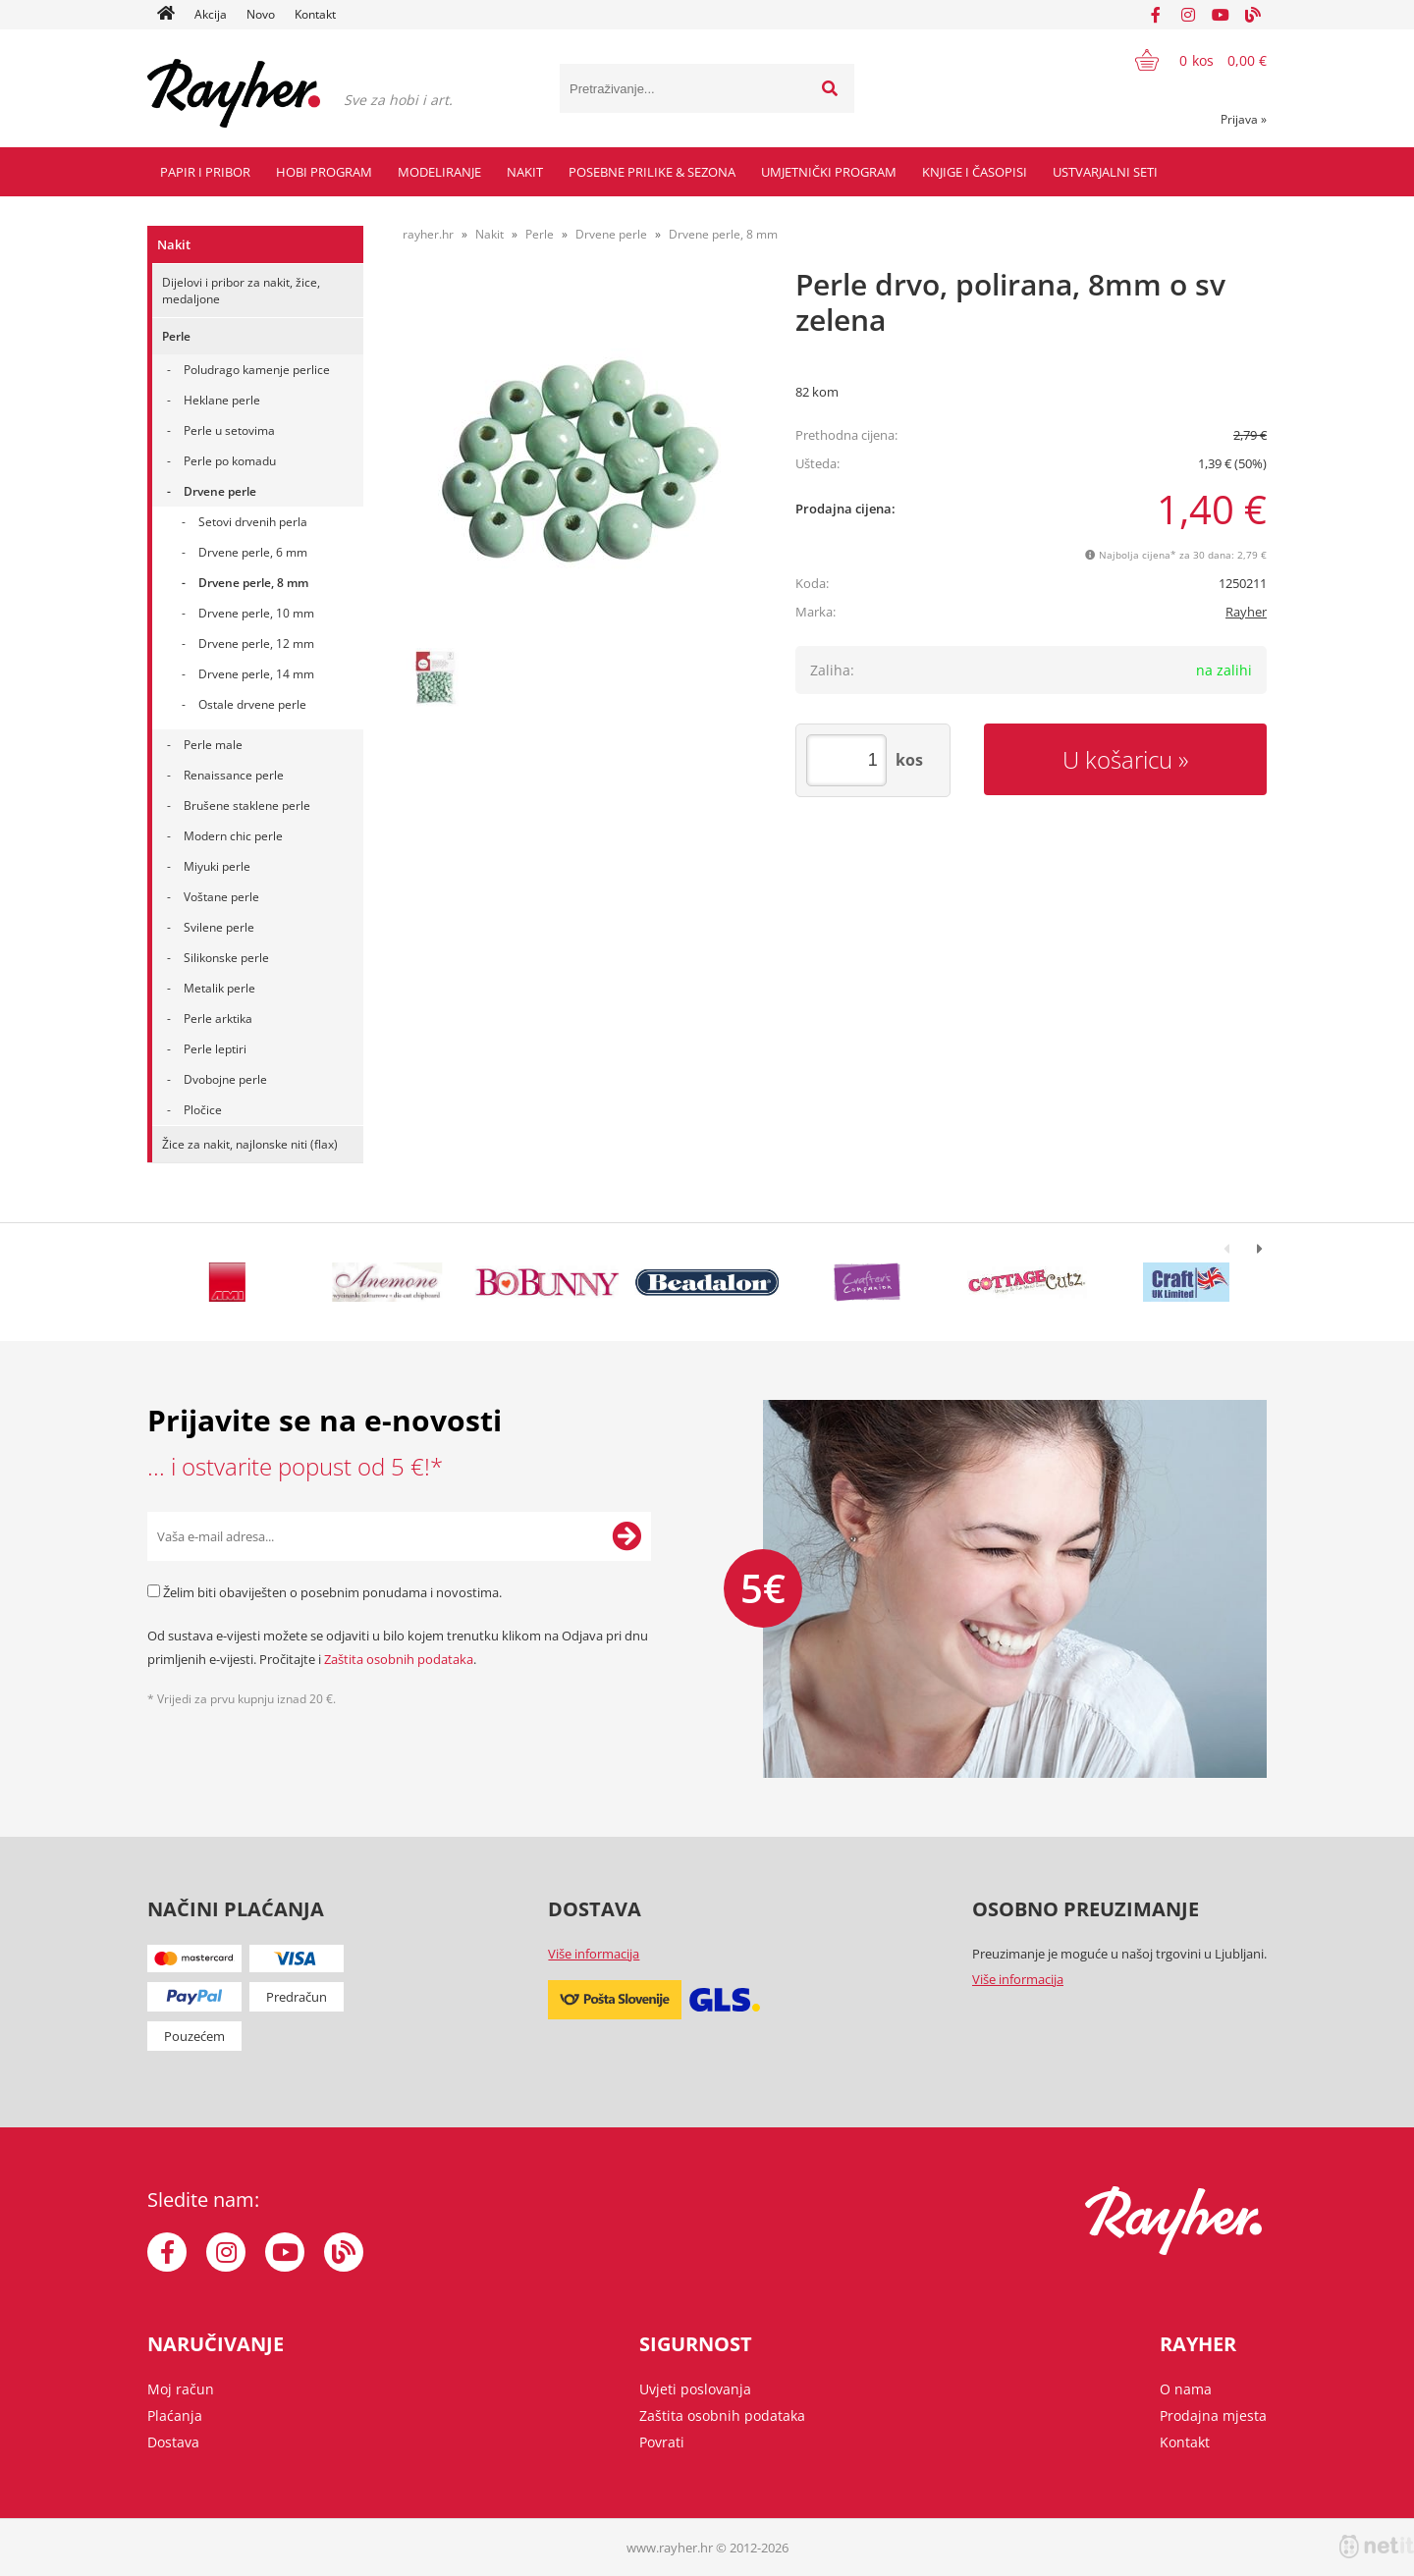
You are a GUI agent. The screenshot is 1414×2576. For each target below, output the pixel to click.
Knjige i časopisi (974, 172)
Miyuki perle (217, 866)
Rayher (1246, 611)
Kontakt (315, 14)
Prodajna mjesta (1213, 2415)
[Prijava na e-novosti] (626, 1536)
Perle (176, 336)
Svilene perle (219, 927)
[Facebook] (1155, 14)
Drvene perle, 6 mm (252, 552)
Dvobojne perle (225, 1079)
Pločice (203, 1109)
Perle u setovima (229, 430)
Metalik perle (219, 988)
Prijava (1244, 119)
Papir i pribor (205, 172)
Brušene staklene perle (247, 805)
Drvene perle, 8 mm (253, 582)
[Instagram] (1188, 14)
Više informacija (593, 1953)
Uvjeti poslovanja (695, 2389)
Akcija (210, 14)
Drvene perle (220, 491)
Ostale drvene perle (252, 704)
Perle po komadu (230, 461)
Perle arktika (218, 1018)
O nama (1186, 2389)
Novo (260, 14)
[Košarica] (1189, 60)
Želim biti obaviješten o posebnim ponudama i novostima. (332, 1592)
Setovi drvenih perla (252, 521)
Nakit (525, 172)
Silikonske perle (226, 957)
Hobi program (324, 172)
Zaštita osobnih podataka (398, 1659)
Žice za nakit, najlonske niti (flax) (250, 1144)
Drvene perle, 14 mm (256, 674)
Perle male (213, 744)
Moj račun (180, 2389)
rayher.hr (428, 234)
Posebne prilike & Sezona (652, 172)
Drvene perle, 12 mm (256, 643)
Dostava (173, 2442)
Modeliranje (439, 172)
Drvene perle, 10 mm (256, 613)
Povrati (661, 2442)
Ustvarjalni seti (1105, 172)
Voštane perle (221, 896)
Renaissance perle (234, 775)
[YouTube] (1220, 14)
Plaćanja (174, 2415)
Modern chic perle (233, 836)
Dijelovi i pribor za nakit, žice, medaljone (241, 290)
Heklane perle (222, 400)
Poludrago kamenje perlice (257, 369)
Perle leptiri (215, 1049)
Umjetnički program (829, 172)
